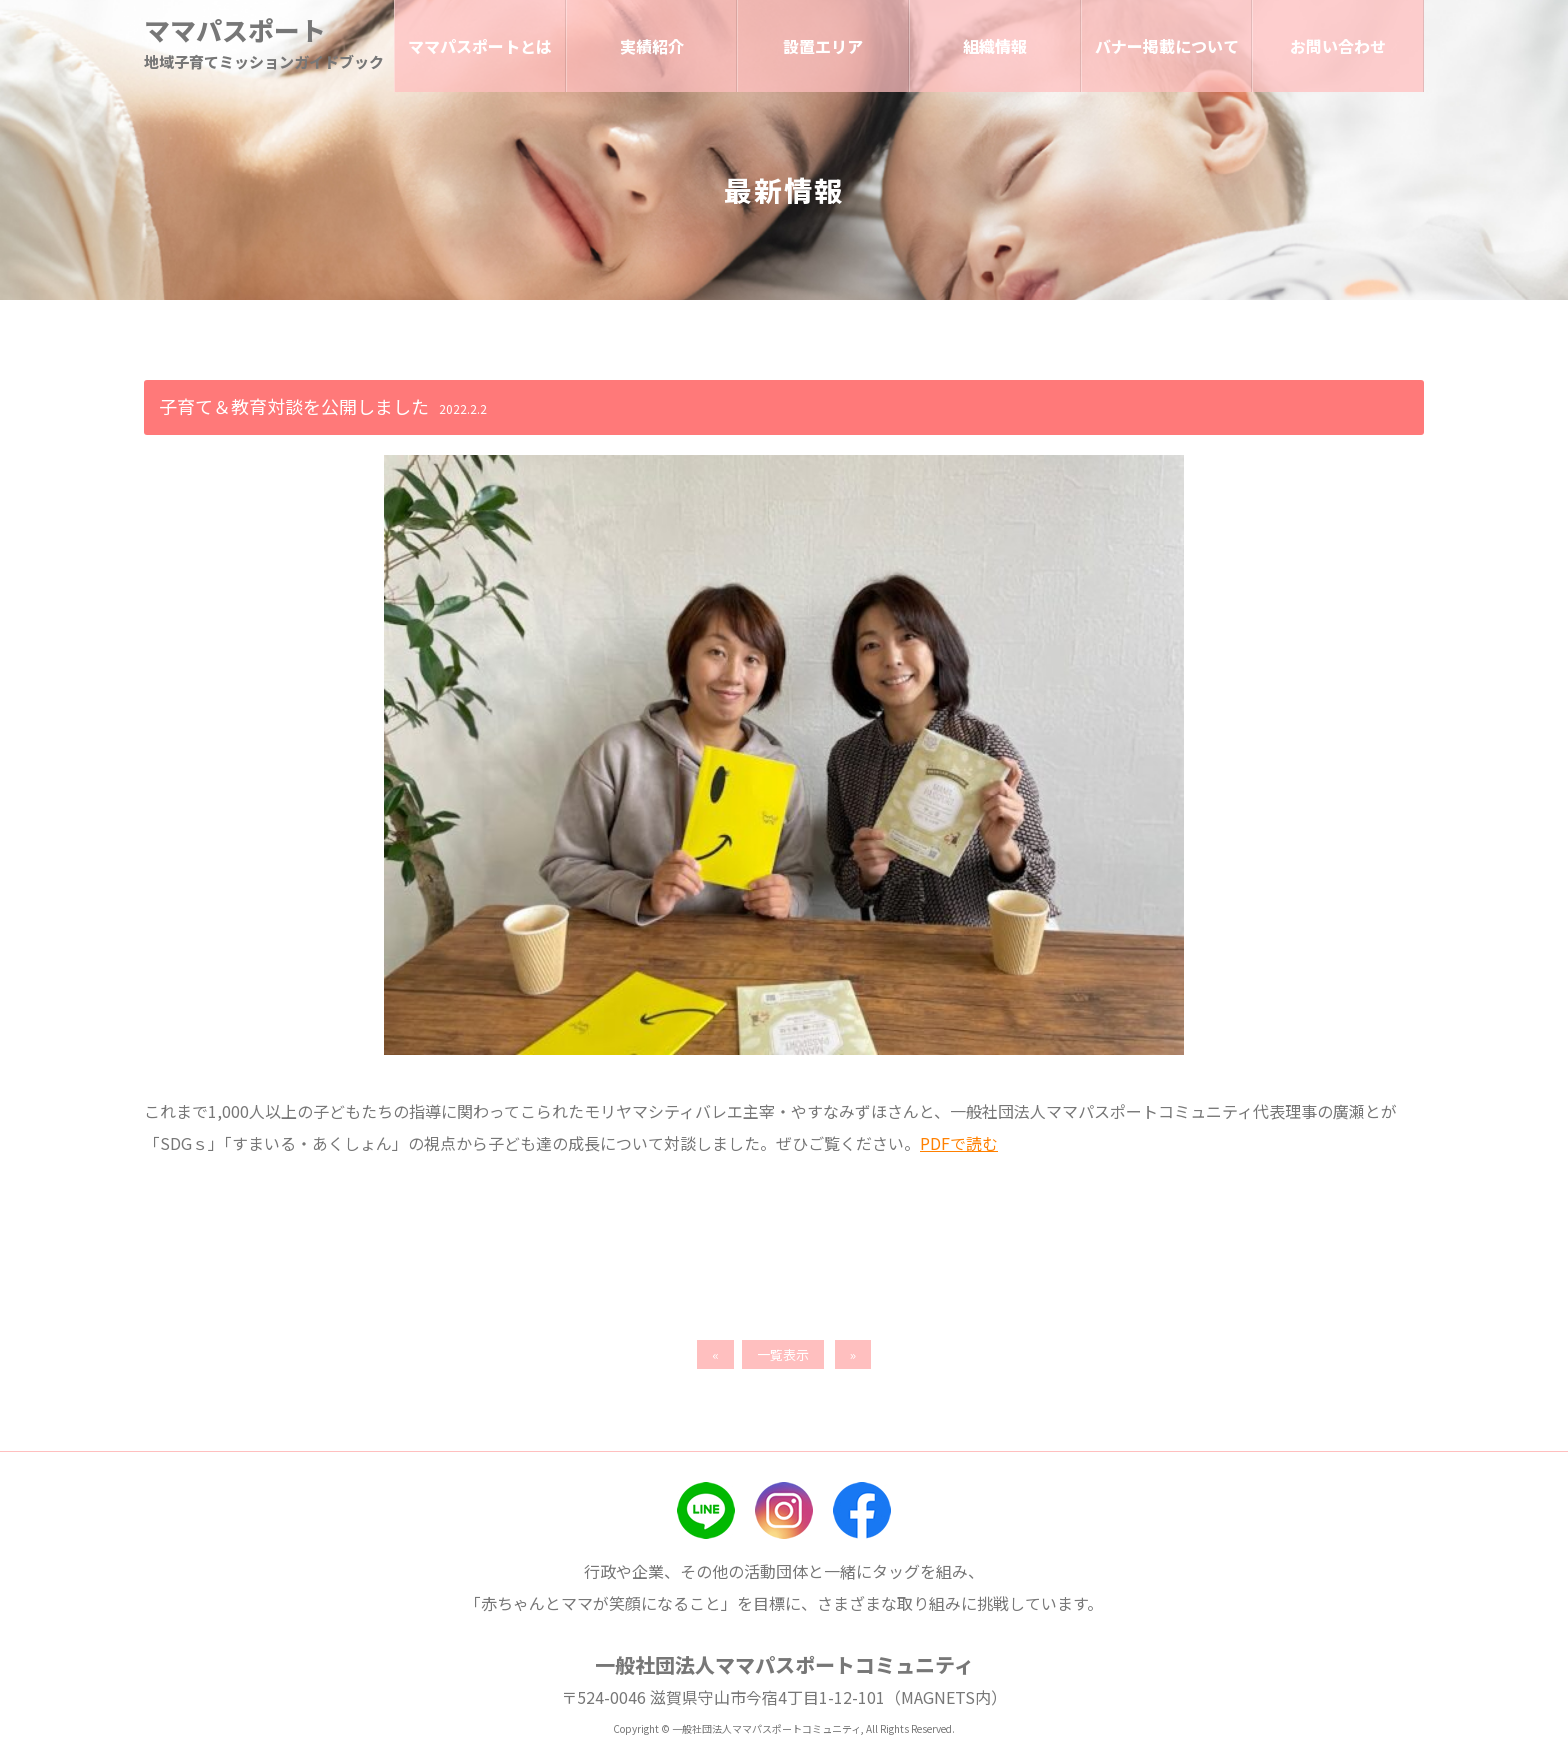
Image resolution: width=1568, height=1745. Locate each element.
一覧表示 (783, 1354)
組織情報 (995, 46)
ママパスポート (235, 30)
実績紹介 (652, 46)
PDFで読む (959, 1143)
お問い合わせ (1338, 46)
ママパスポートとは (480, 46)
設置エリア (823, 46)
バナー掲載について (1167, 46)
